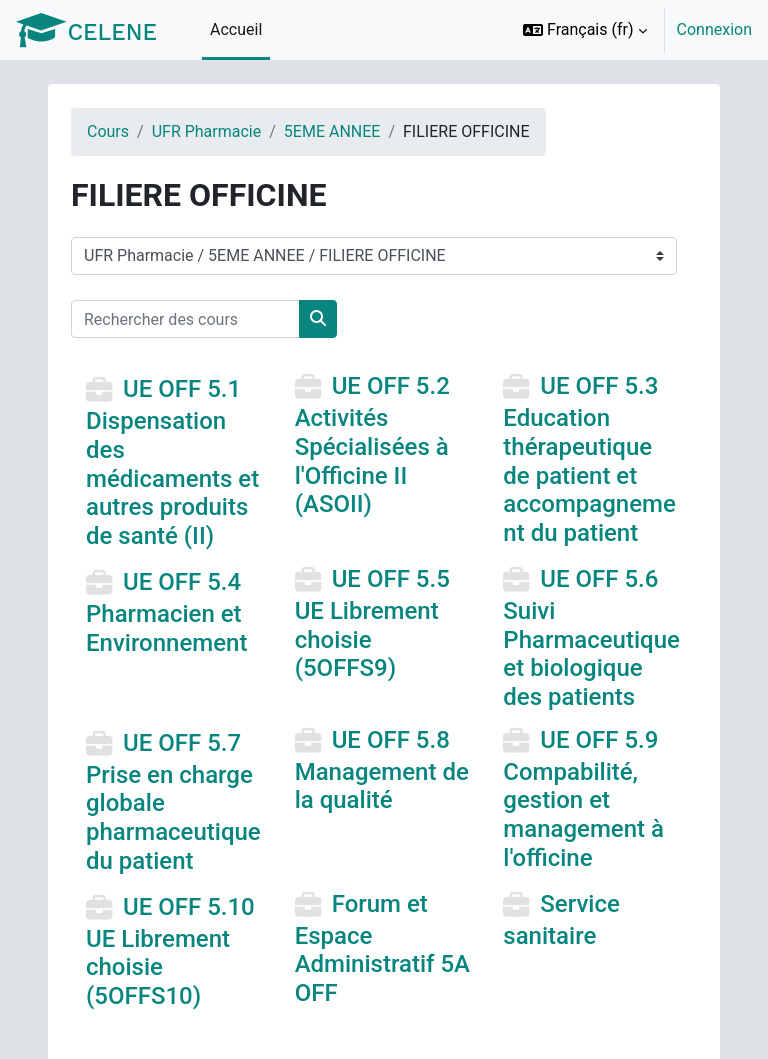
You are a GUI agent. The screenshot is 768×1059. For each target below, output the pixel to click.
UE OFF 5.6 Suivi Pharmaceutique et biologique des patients (591, 638)
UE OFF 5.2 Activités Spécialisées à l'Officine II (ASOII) (372, 446)
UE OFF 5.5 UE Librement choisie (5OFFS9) (372, 623)
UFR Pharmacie (207, 131)
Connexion (714, 29)
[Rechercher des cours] (185, 319)
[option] (631, 30)
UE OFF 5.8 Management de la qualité (382, 770)
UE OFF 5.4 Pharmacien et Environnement (166, 612)
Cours (108, 131)
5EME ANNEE (332, 131)
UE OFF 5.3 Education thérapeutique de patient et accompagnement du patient (589, 460)
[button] (585, 30)
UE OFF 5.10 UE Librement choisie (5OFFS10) (170, 951)
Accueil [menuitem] (236, 29)
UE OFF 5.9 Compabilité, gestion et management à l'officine (583, 799)
